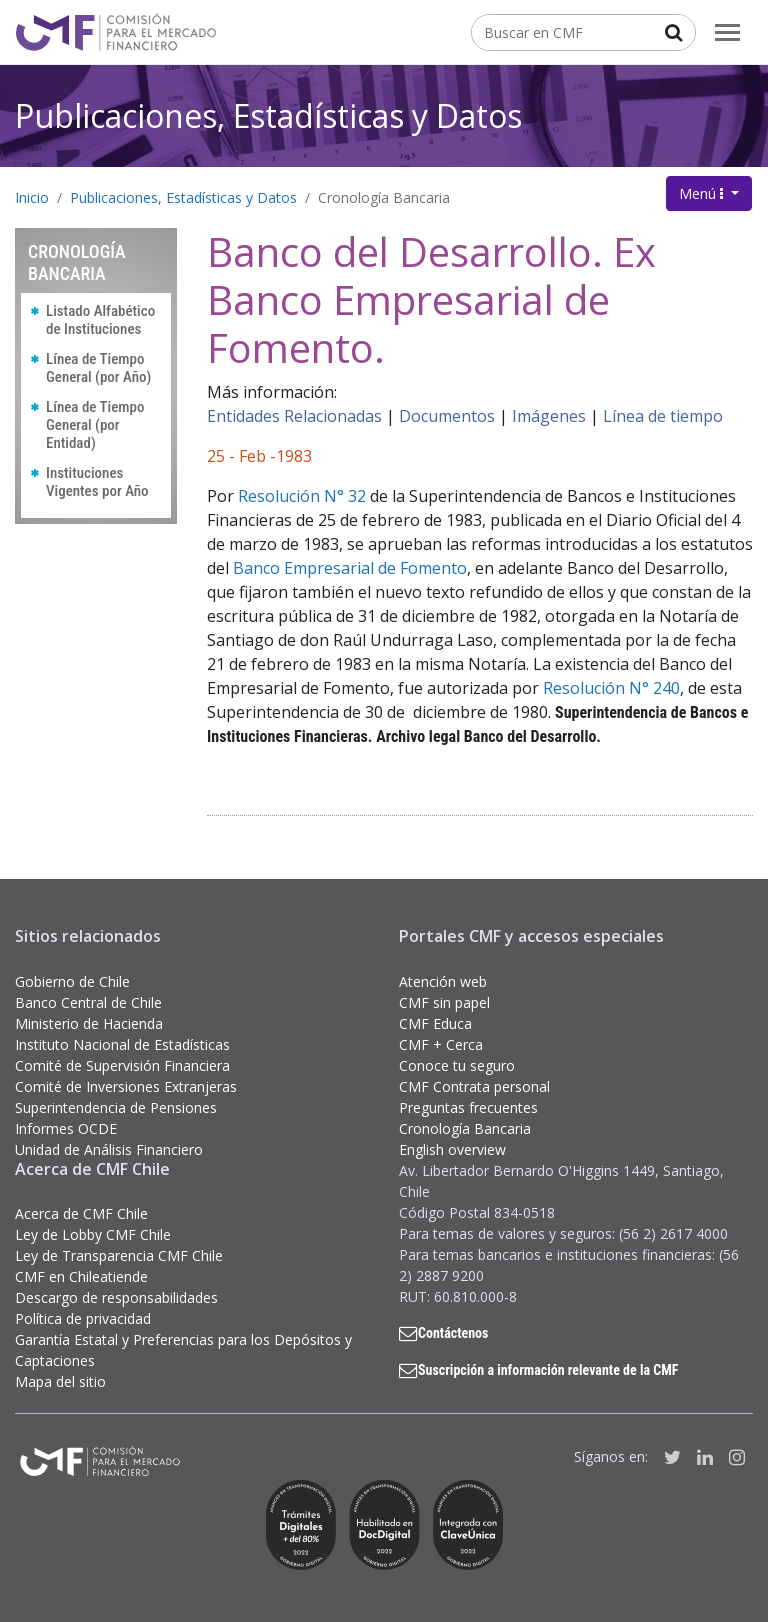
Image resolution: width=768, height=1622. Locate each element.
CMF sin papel (444, 1002)
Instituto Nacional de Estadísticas (122, 1044)
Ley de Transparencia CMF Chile (119, 1255)
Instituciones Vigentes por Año (97, 482)
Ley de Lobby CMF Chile (93, 1234)
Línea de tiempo (663, 416)
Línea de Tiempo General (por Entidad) (95, 425)
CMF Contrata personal (474, 1086)
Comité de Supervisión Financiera (122, 1065)
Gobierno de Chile (72, 981)
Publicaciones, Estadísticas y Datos (268, 115)
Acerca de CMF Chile (81, 1213)
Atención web (443, 981)
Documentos (447, 416)
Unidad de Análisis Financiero (109, 1149)
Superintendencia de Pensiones (116, 1107)
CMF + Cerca (441, 1044)
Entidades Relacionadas (294, 416)
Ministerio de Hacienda (89, 1023)
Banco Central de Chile (88, 1002)
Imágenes (549, 416)
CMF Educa (435, 1023)
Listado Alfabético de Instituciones (100, 320)
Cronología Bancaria (384, 197)
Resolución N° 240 (611, 688)
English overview (452, 1149)
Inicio (32, 197)
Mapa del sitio (60, 1381)
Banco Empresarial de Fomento (350, 568)
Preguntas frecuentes (468, 1107)
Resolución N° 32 (302, 496)
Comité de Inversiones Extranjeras (126, 1086)
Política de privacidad (83, 1318)
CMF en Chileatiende (81, 1276)
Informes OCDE (66, 1128)
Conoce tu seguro (457, 1065)
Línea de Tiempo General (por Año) (98, 368)
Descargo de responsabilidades (116, 1297)
